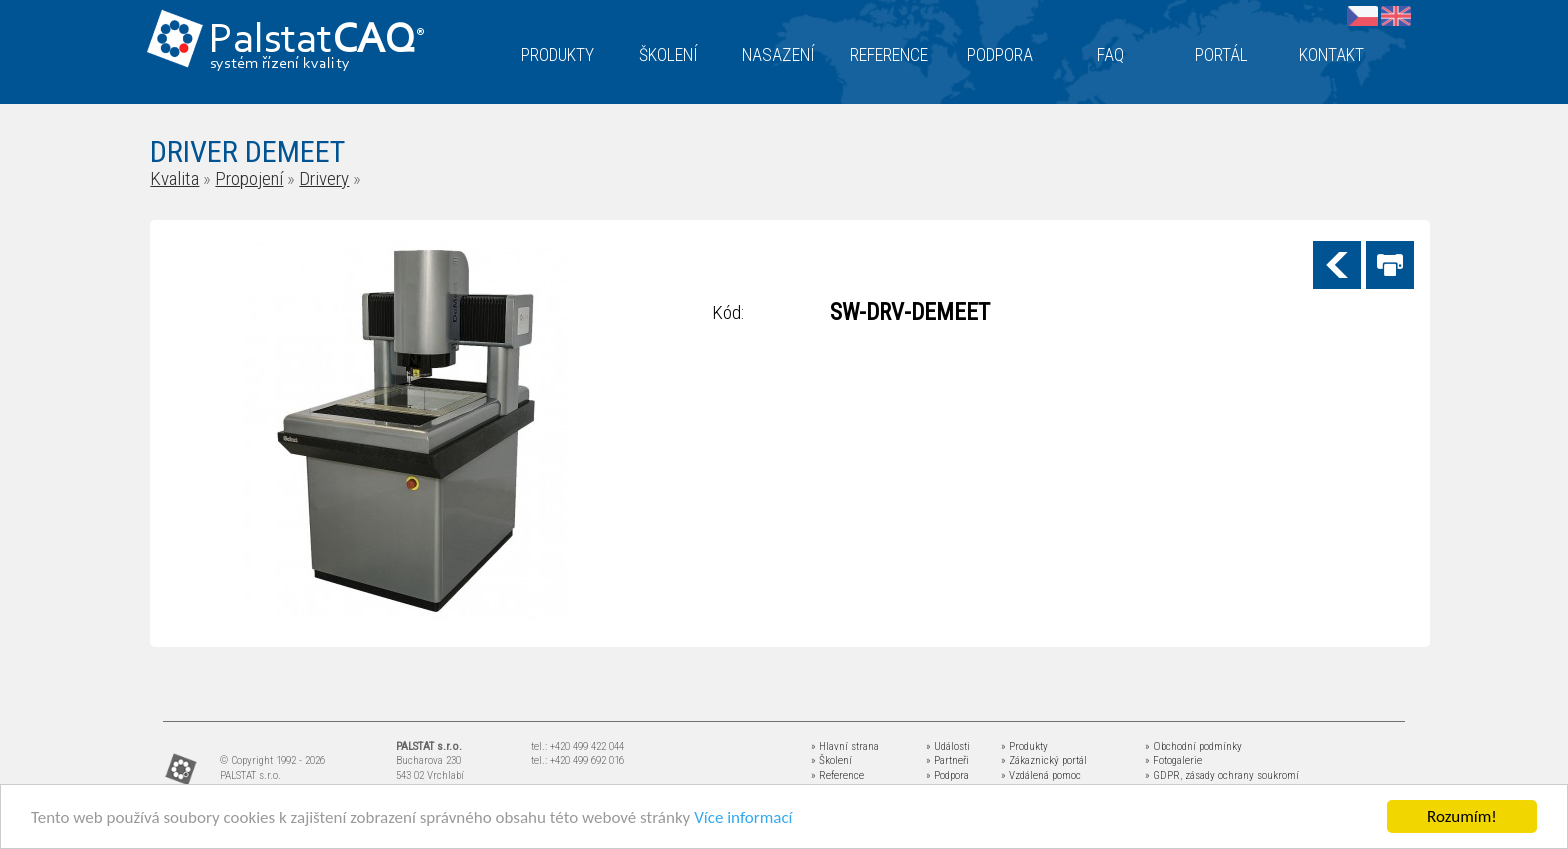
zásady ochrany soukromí (1242, 775)
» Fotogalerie (1173, 760)
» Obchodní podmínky (1193, 746)
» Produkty (1024, 746)
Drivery (324, 178)
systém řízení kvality (280, 64)
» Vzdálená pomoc (1041, 775)
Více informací (743, 818)
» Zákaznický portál (1044, 760)
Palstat (316, 41)
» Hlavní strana (845, 746)
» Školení (831, 760)
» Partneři (947, 760)
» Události (948, 746)
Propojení (249, 178)
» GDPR (1162, 775)
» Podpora (947, 775)
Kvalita (174, 178)
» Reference (837, 775)
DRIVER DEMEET (247, 151)
